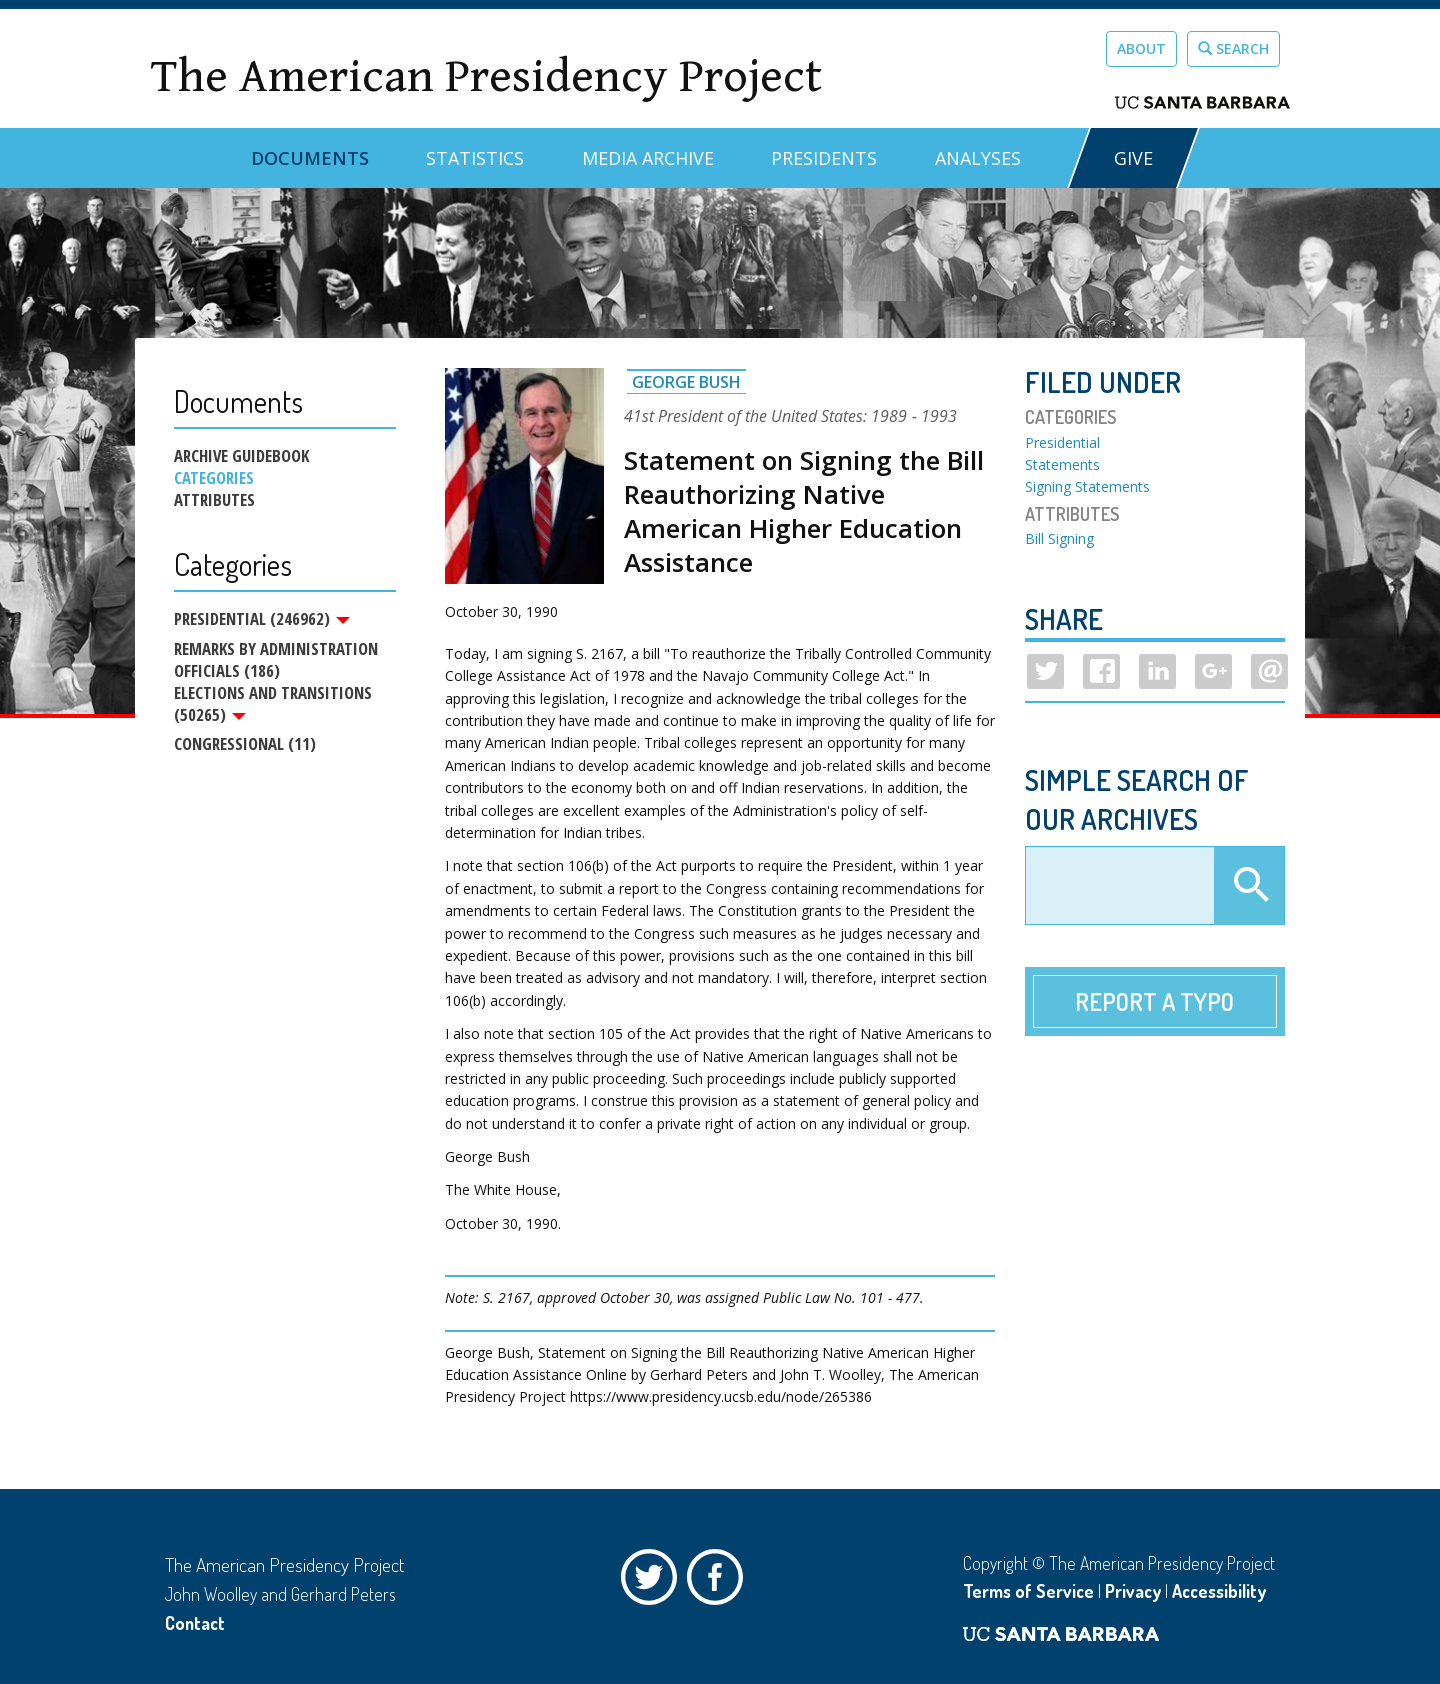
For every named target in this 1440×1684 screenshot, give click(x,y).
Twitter (654, 1582)
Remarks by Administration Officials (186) (276, 661)
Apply (1249, 886)
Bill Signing (1059, 538)
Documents (310, 158)
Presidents (824, 158)
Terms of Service (1028, 1591)
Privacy (1133, 1591)
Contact (195, 1623)
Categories (214, 478)
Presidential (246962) (262, 619)
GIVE (1133, 158)
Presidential (1062, 442)
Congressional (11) (245, 748)
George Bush (686, 382)
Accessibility (1219, 1591)
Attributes (214, 500)
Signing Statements (1087, 486)
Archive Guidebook (241, 456)
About (1141, 48)
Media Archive (648, 158)
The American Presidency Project (486, 76)
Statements (1062, 464)
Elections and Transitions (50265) (273, 706)
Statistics (475, 158)
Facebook (720, 1582)
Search (1233, 48)
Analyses (978, 158)
